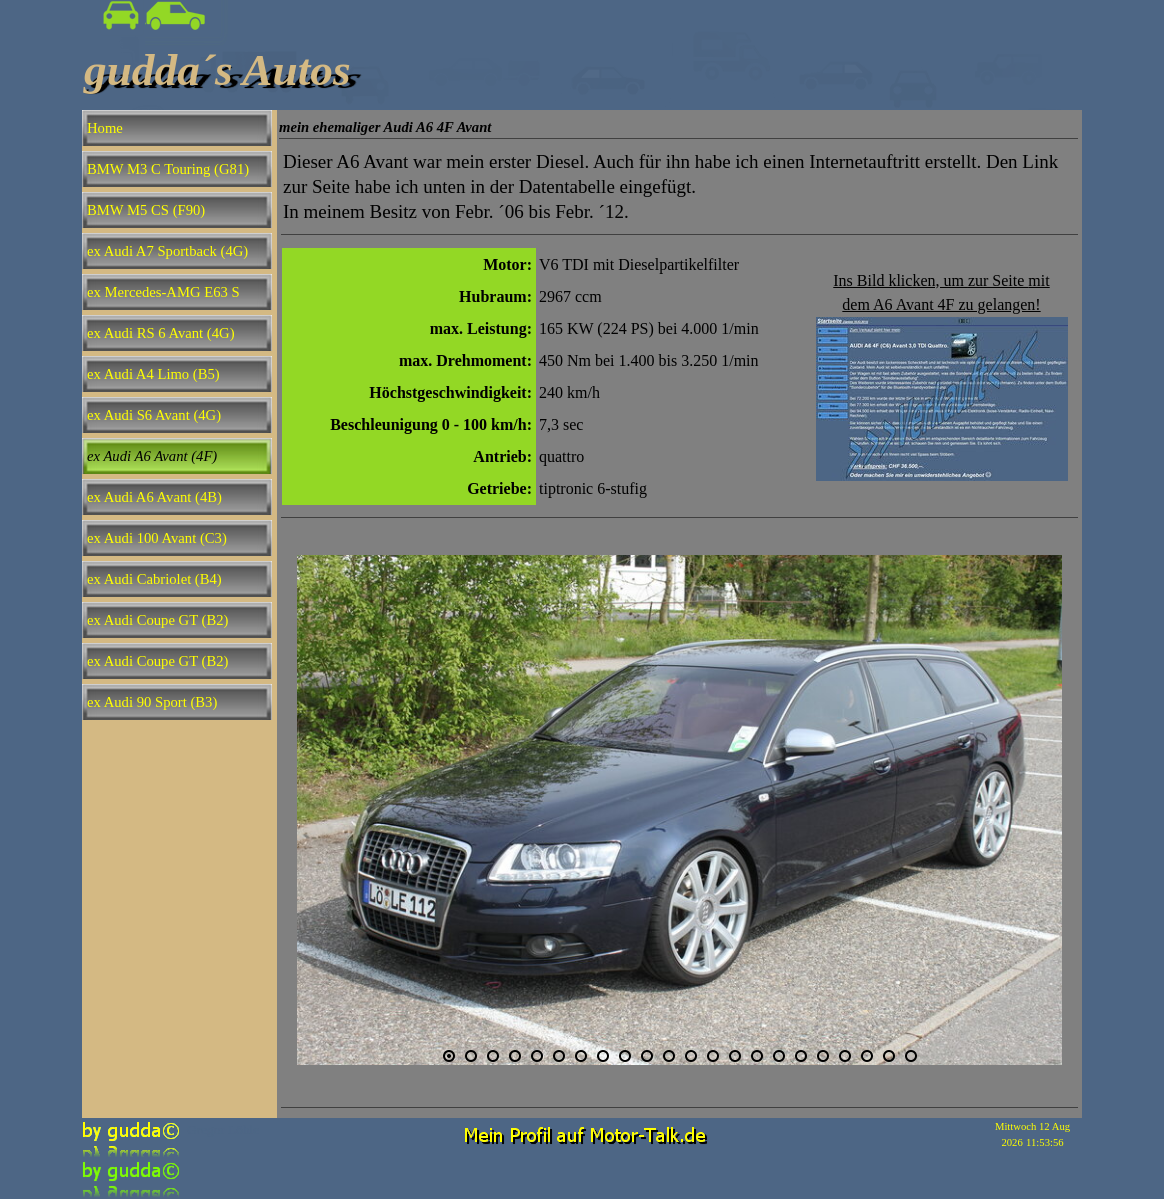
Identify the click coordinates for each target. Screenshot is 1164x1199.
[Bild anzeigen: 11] (669, 1056)
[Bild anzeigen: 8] (603, 1056)
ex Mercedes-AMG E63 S (163, 292)
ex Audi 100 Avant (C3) (157, 538)
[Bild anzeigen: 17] (801, 1056)
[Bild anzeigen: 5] (537, 1056)
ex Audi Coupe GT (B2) (157, 620)
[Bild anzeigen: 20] (867, 1056)
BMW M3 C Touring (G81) (168, 169)
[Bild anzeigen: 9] (625, 1056)
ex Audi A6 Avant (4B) (154, 497)
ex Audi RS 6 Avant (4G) (161, 333)
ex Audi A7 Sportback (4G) (167, 251)
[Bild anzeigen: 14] (735, 1056)
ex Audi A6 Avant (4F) (152, 456)
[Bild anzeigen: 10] (647, 1056)
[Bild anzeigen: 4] (515, 1056)
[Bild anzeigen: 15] (757, 1056)
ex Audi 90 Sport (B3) (152, 702)
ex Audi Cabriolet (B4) (154, 579)
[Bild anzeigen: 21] (889, 1056)
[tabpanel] (679, 186)
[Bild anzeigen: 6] (559, 1056)
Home (105, 128)
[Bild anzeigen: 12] (691, 1056)
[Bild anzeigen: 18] (823, 1056)
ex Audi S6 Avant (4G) (154, 415)
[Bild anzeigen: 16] (779, 1056)
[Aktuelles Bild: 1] (449, 1056)
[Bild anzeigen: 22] (911, 1056)
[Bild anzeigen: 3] (493, 1056)
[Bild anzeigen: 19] (845, 1056)
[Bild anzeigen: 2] (471, 1056)
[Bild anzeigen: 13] (713, 1056)
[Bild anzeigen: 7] (581, 1056)
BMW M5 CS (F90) (146, 210)
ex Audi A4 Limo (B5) (153, 374)
